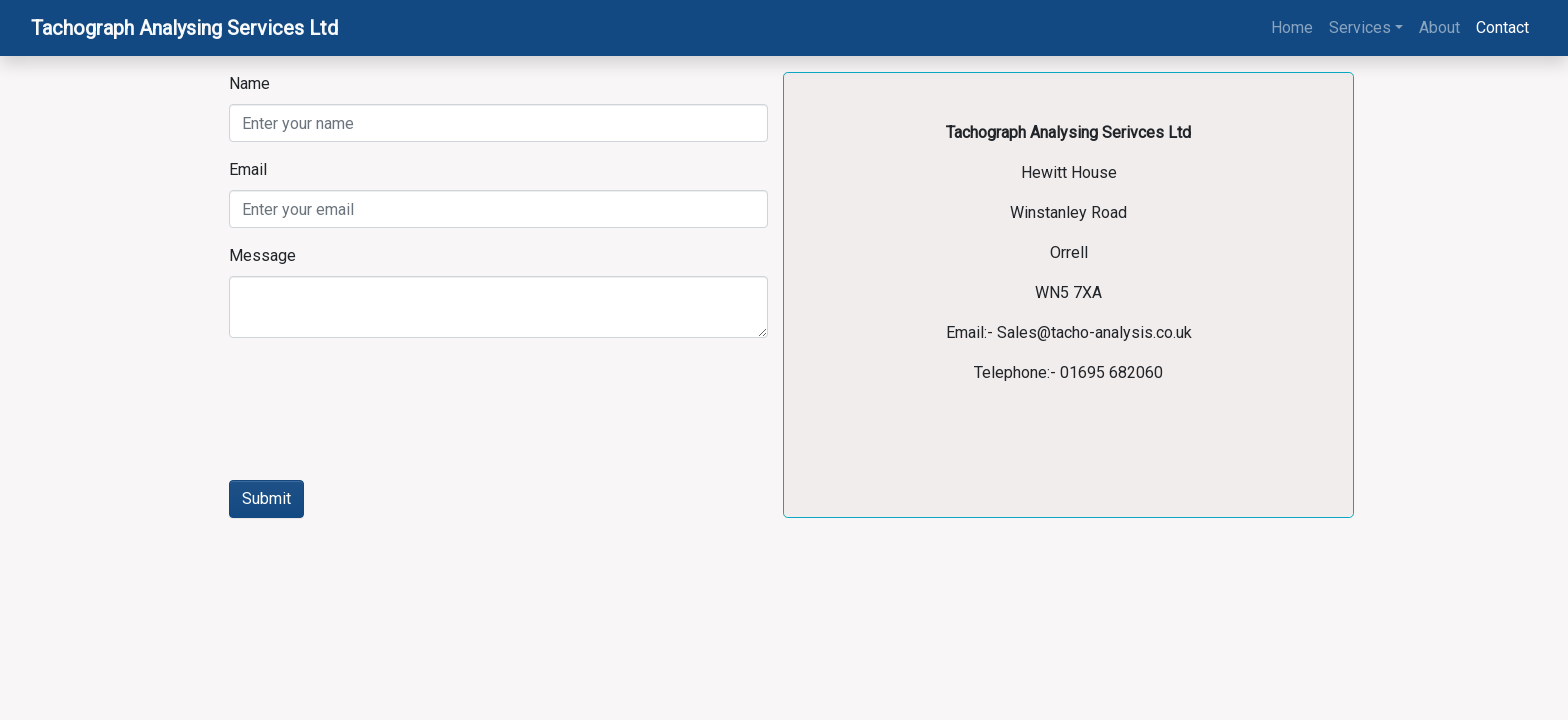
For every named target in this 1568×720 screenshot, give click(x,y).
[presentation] (381, 393)
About (1439, 27)
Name (249, 83)
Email (248, 169)
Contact (1502, 27)
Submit (266, 498)
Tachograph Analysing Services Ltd (184, 28)
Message (262, 255)
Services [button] (1360, 27)
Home (1292, 27)
